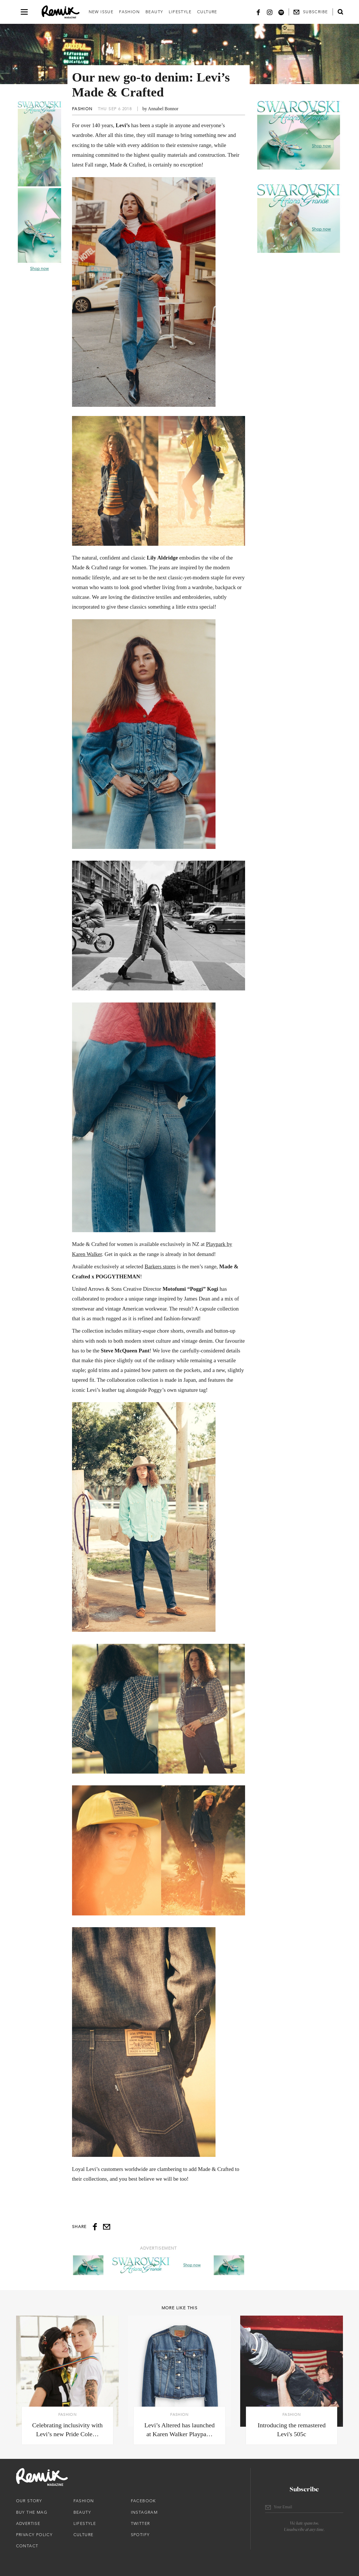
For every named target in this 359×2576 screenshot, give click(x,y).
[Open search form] (340, 12)
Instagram (144, 2512)
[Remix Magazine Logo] (60, 12)
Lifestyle (180, 11)
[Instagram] (270, 12)
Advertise (28, 2523)
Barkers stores (160, 1266)
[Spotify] (281, 12)
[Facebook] (258, 12)
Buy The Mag (31, 2512)
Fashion (129, 11)
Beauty (154, 11)
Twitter (140, 2523)
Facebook (143, 2500)
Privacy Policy (34, 2534)
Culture (207, 11)
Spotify (140, 2534)
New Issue (101, 11)
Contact (27, 2545)
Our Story (29, 2500)
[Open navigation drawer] (24, 12)
